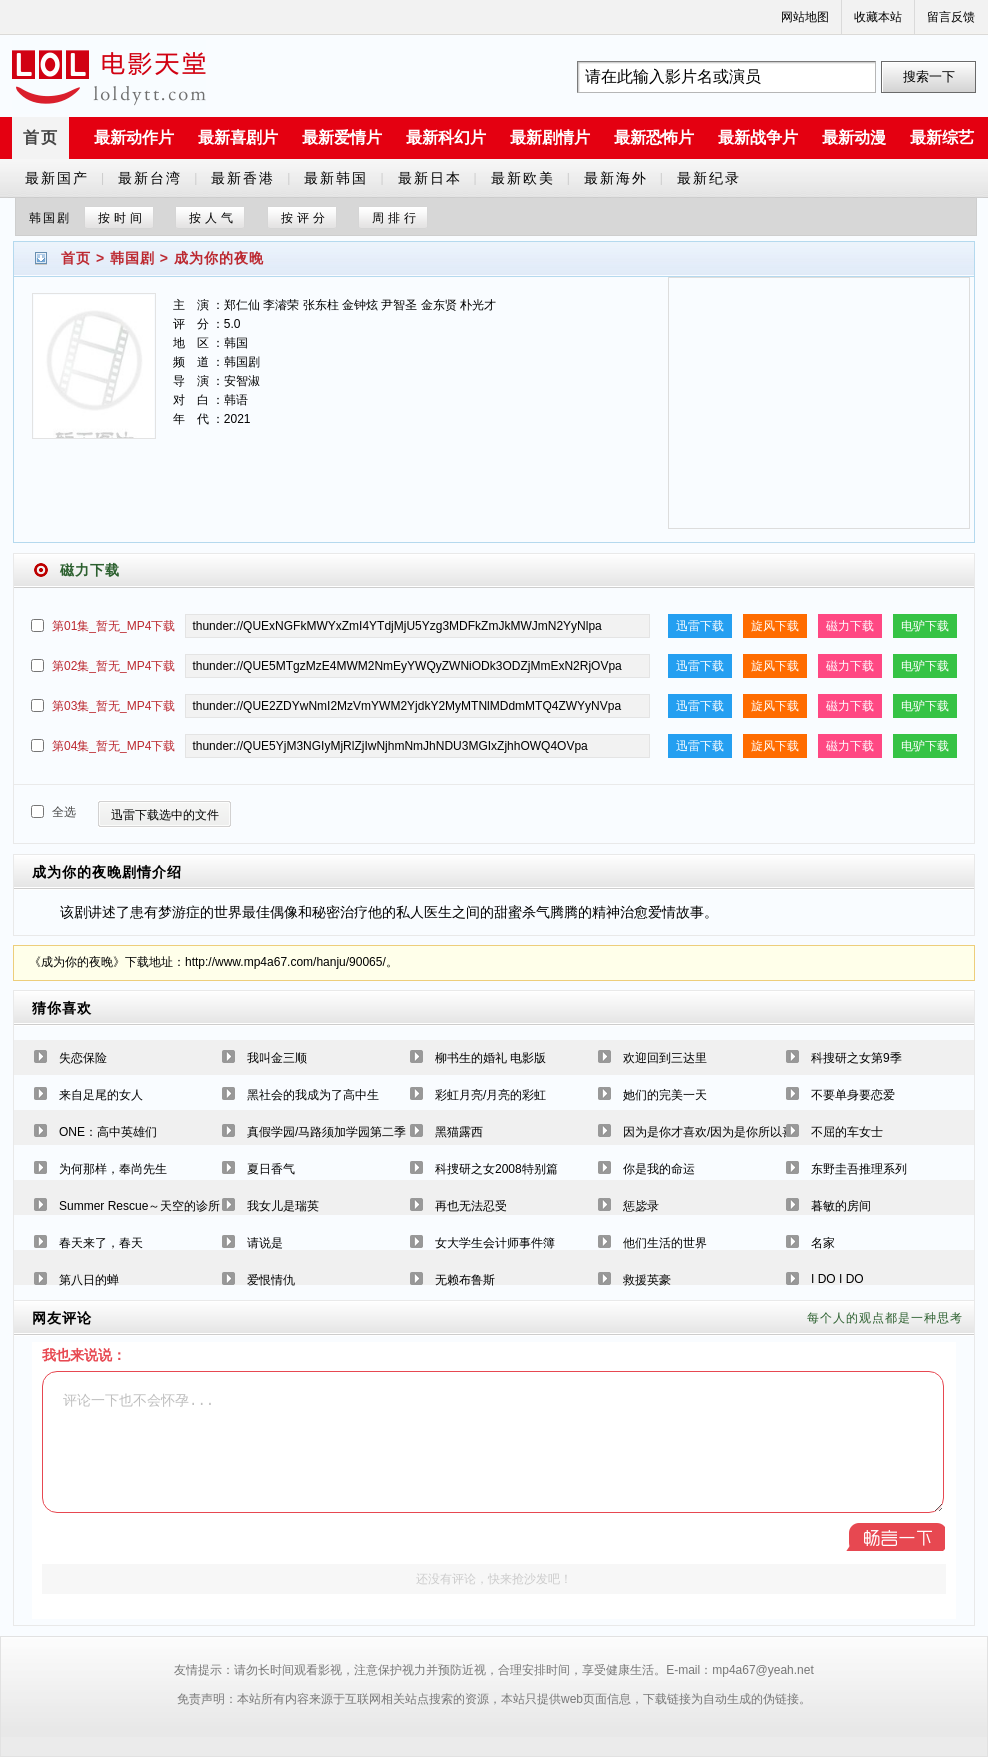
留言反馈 (951, 17)
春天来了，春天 (101, 1243)
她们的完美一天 (665, 1095)
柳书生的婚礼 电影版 (490, 1058)
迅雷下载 (700, 626)
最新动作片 (134, 137)
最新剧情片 (550, 137)
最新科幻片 (446, 137)
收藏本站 (878, 17)
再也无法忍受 (471, 1206)
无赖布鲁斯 (465, 1280)
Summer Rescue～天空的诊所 (139, 1206)
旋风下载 (775, 626)
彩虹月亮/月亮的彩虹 (490, 1095)
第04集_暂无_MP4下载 (113, 746)
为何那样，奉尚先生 (113, 1169)
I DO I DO (837, 1279)
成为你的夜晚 (219, 258)
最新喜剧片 (238, 137)
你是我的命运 (659, 1169)
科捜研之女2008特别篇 (496, 1169)
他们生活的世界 (665, 1243)
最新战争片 (758, 137)
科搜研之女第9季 (856, 1058)
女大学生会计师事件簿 (495, 1243)
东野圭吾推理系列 (859, 1169)
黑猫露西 (459, 1132)
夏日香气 (271, 1169)
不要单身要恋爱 (853, 1095)
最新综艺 (942, 137)
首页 (41, 137)
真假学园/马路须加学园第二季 (326, 1132)
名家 (823, 1243)
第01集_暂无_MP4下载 (113, 626)
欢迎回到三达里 (665, 1058)
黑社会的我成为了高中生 (313, 1095)
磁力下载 (850, 626)
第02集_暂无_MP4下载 (113, 666)
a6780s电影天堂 (109, 77)
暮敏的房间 (841, 1206)
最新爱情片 (342, 137)
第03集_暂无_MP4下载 (113, 706)
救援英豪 (647, 1280)
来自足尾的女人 (101, 1095)
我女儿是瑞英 (283, 1206)
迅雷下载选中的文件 (165, 815)
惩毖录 (641, 1206)
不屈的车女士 (847, 1132)
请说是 (265, 1243)
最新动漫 (854, 137)
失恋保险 (83, 1058)
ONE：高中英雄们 (108, 1132)
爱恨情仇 (271, 1280)
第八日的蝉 (89, 1280)
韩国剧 (132, 258)
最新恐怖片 (654, 137)
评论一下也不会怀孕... (493, 1442)
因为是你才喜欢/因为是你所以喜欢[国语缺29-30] (751, 1132)
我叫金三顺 (277, 1058)
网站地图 (805, 17)
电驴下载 (925, 626)
